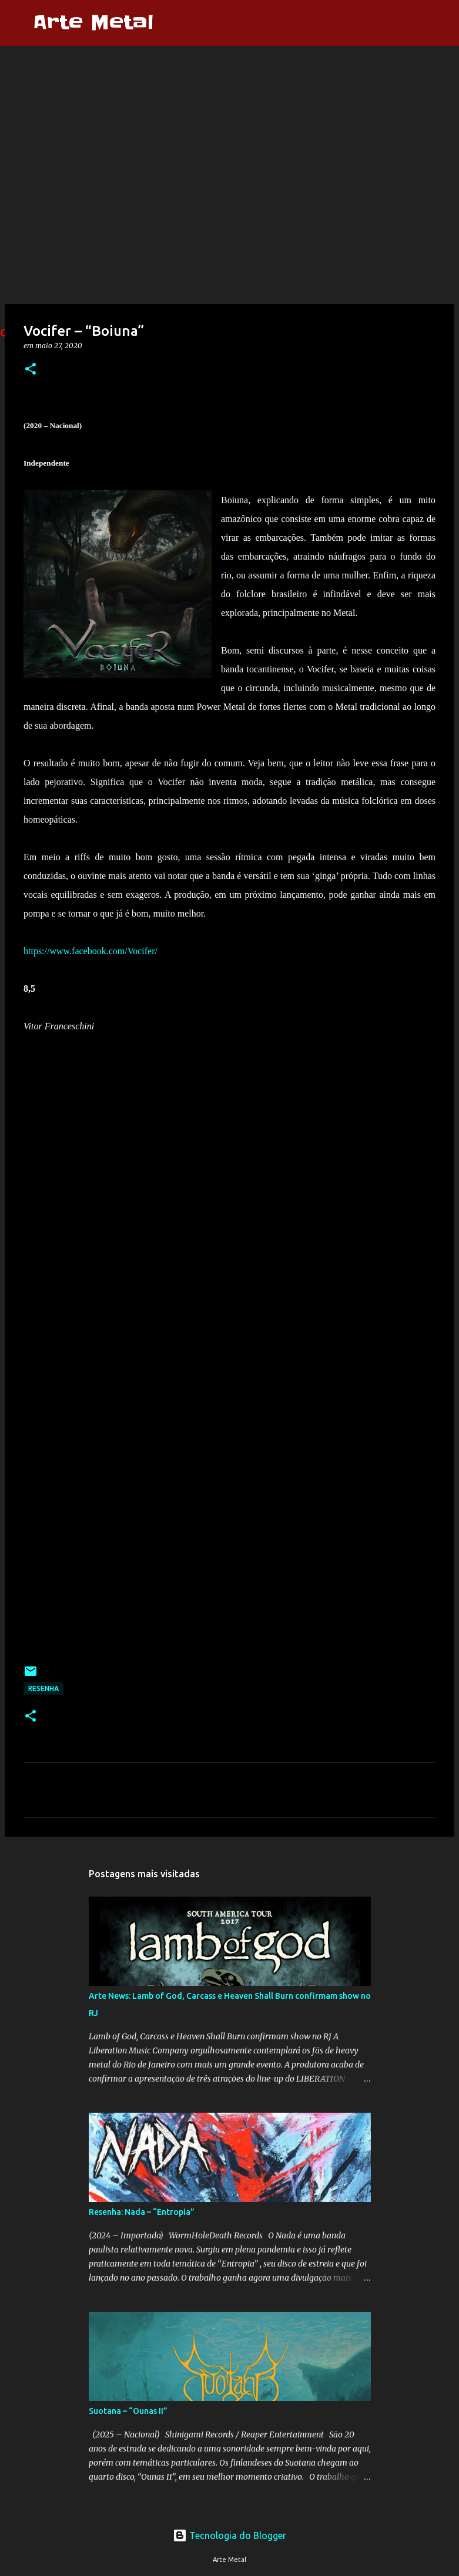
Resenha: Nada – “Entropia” (142, 2212)
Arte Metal (93, 22)
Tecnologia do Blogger (229, 2535)
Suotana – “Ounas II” (128, 2411)
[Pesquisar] (170, 23)
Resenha (43, 1688)
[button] (31, 370)
